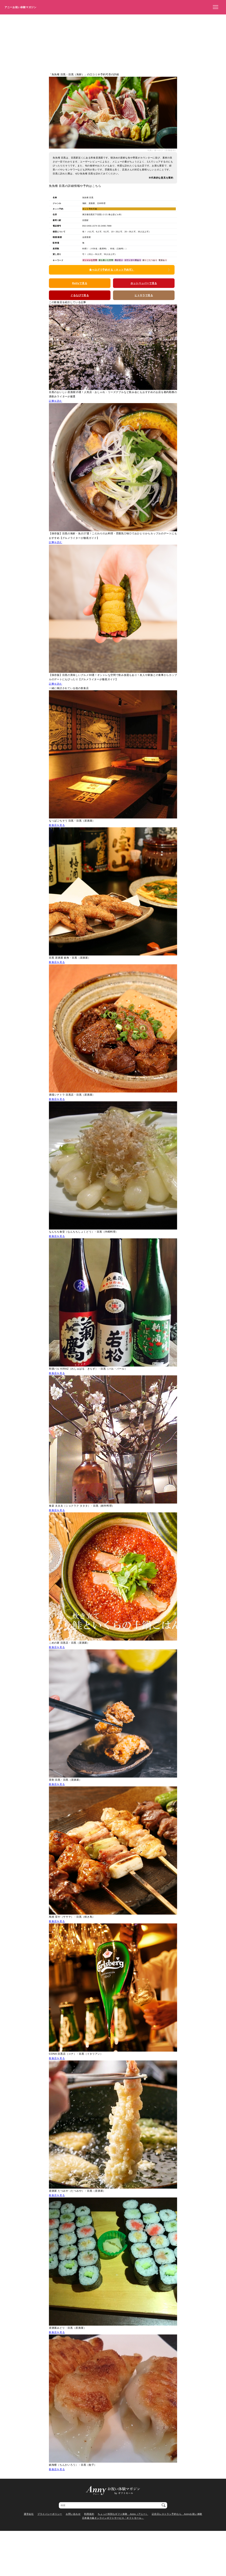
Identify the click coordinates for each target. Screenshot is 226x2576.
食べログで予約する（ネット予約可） (111, 269)
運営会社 (29, 2514)
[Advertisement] (113, 41)
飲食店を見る (57, 825)
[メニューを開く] (214, 7)
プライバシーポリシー (49, 2514)
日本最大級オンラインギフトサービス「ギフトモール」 (113, 2518)
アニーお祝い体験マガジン (20, 7)
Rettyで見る (79, 283)
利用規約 (89, 2514)
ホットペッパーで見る (144, 283)
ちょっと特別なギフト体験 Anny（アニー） (123, 2514)
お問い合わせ (73, 2514)
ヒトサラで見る (143, 295)
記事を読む (55, 400)
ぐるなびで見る (79, 295)
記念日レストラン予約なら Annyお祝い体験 (177, 2514)
